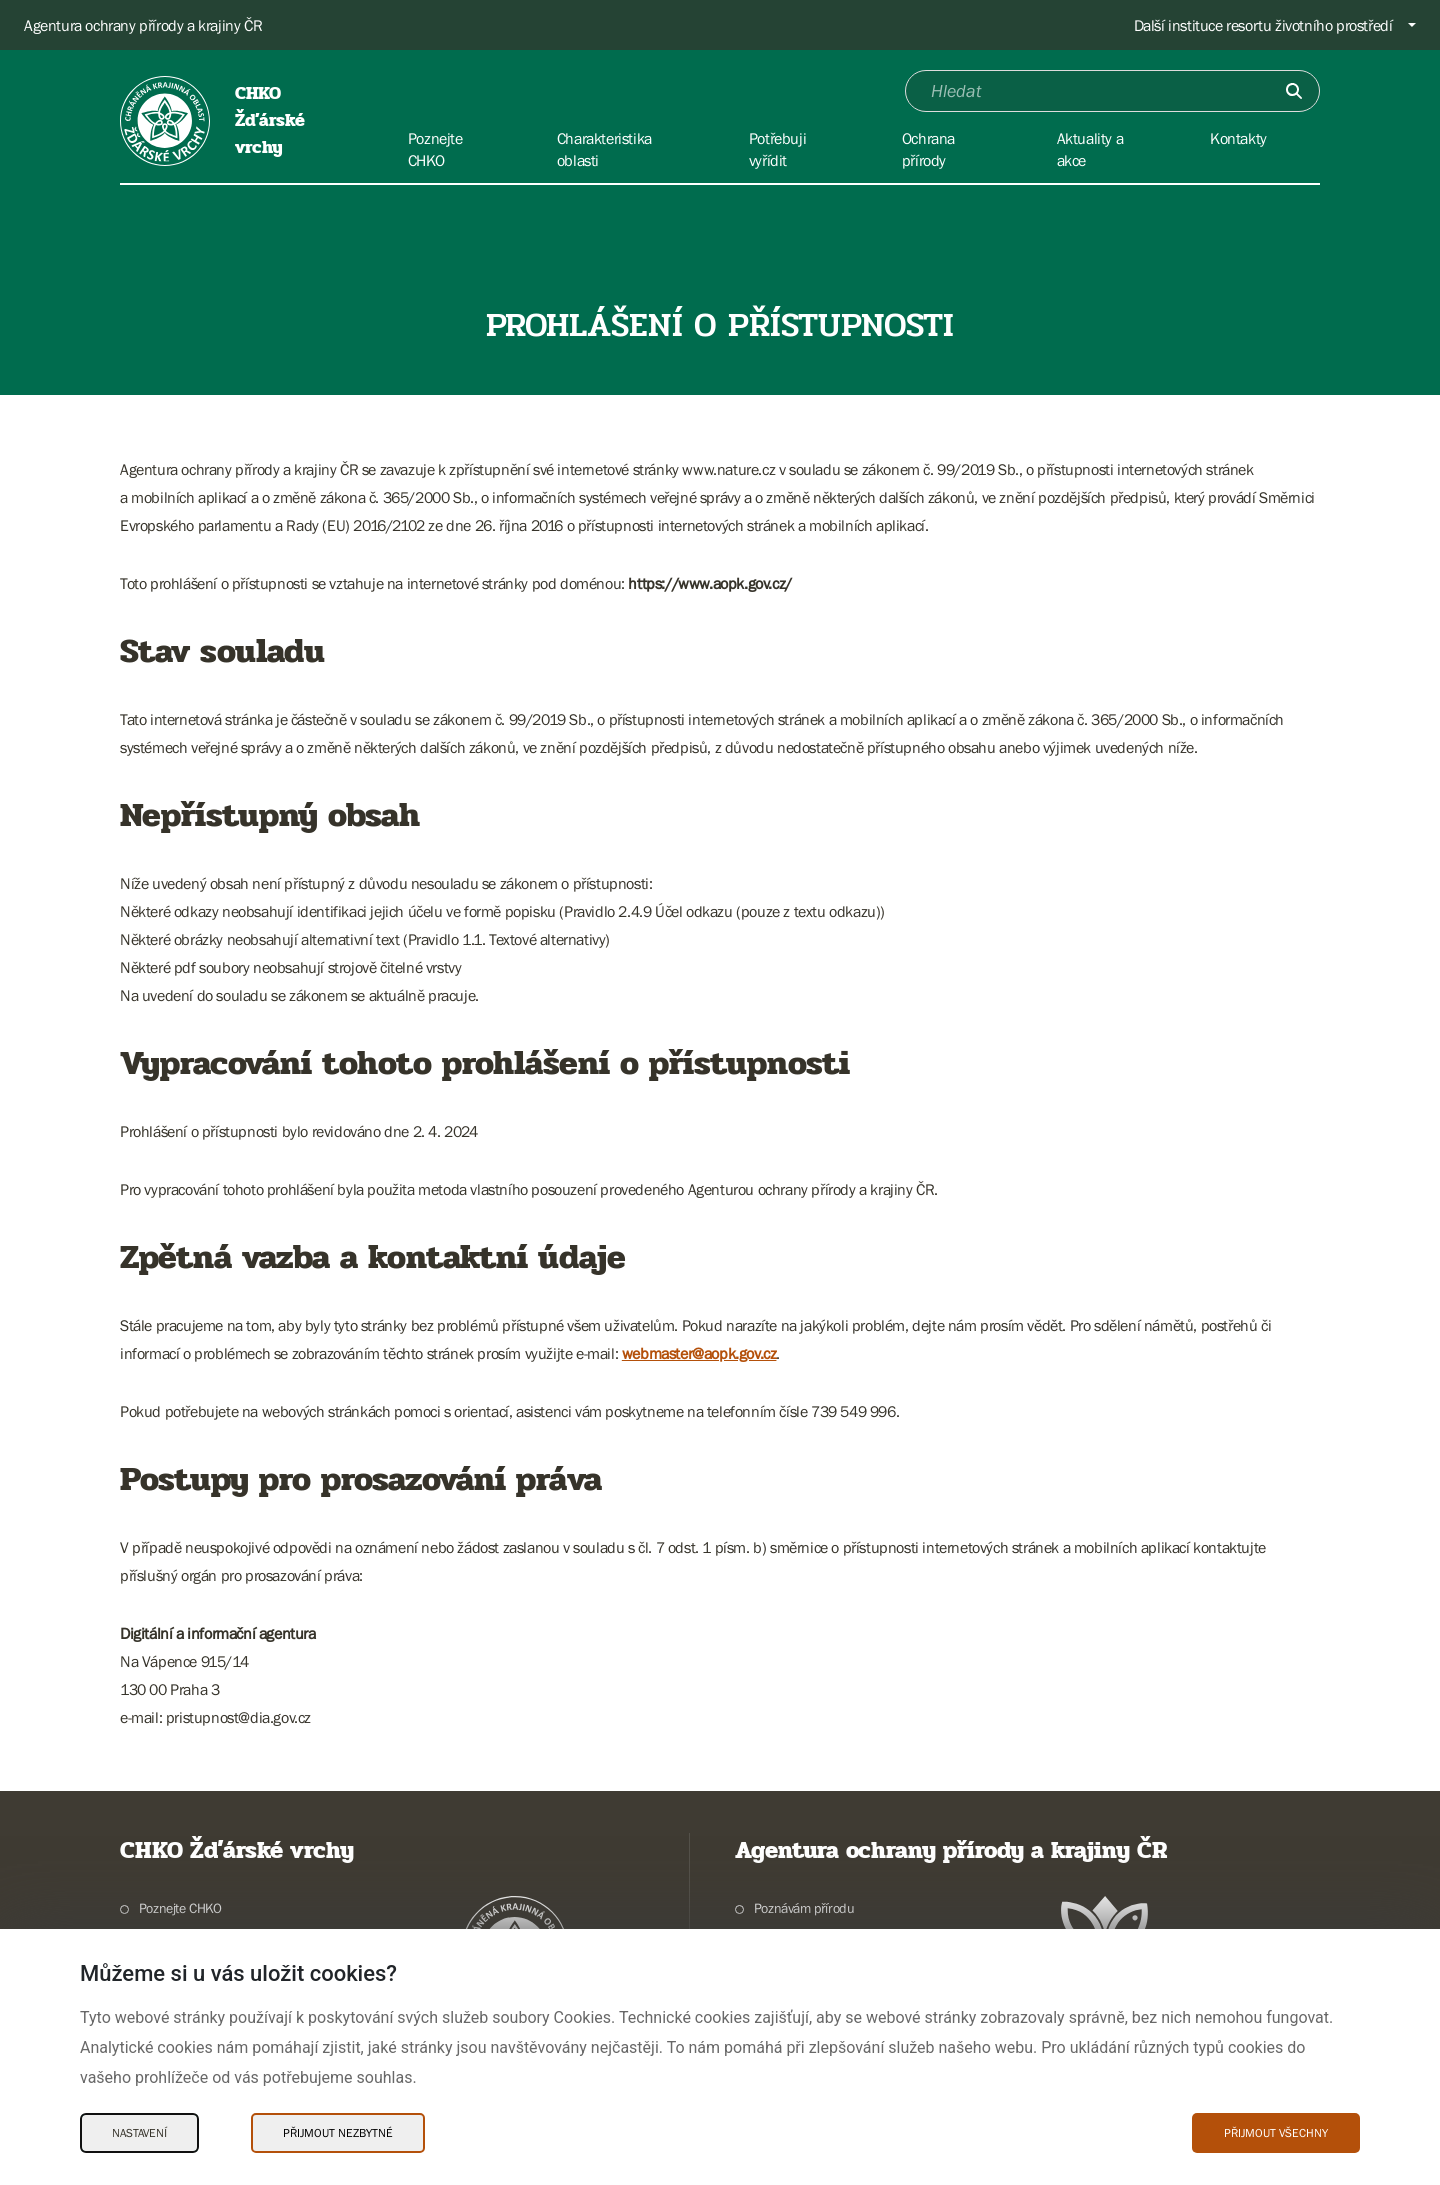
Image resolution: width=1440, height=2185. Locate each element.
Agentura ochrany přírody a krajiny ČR (143, 25)
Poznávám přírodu (804, 1908)
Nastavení (139, 2133)
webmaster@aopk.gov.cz (699, 1353)
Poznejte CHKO (180, 1908)
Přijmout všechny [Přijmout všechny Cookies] (1276, 2133)
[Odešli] (1294, 91)
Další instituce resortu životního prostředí (1263, 25)
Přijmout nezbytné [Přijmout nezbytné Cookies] (338, 2133)
